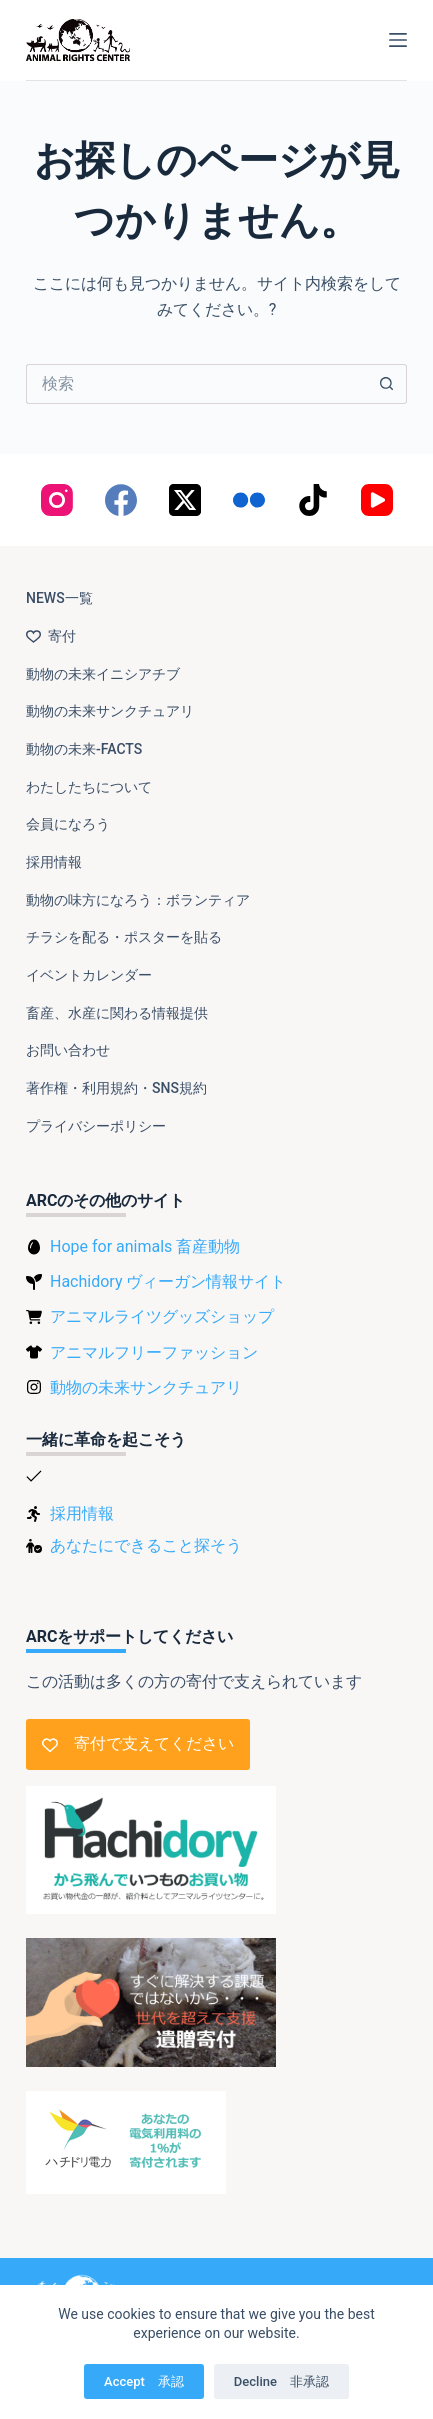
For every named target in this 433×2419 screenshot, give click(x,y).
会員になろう (68, 824)
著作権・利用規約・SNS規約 (116, 1088)
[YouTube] (377, 500)
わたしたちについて (89, 787)
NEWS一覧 (59, 598)
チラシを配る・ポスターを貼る (124, 937)
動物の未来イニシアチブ (103, 674)
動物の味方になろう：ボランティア (138, 900)
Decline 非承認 (281, 2381)
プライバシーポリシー (96, 1126)
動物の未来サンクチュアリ (110, 711)
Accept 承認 (144, 2381)
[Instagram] (57, 500)
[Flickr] (249, 500)
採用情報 (54, 862)
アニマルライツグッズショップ (162, 1316)
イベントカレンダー (89, 975)
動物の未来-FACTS (84, 749)
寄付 (51, 636)
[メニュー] (398, 40)
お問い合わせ (68, 1050)
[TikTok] (313, 500)
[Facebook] (121, 500)
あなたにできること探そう (146, 1545)
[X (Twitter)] (185, 500)
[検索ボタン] (387, 384)
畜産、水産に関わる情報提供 (117, 1013)
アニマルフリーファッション (154, 1352)
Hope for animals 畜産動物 (145, 1246)
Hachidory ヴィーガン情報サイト (168, 1281)
